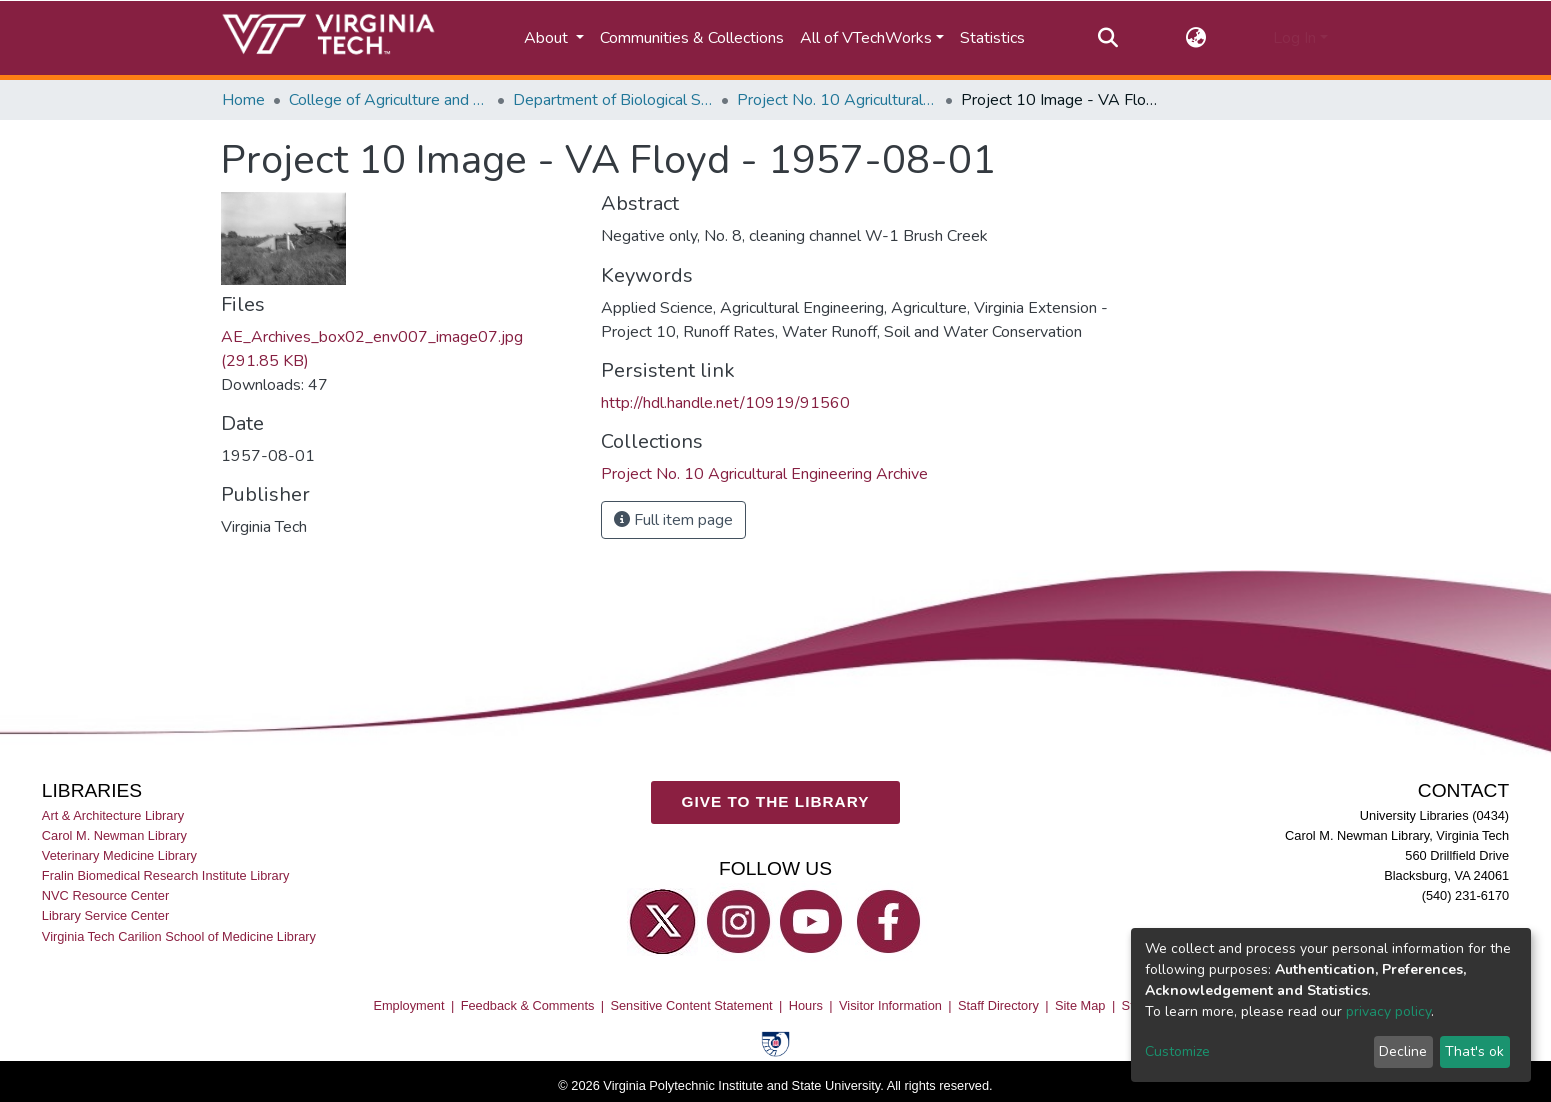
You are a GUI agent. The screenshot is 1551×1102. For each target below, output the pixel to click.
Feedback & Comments (528, 1005)
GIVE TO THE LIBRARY (776, 801)
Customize (1177, 1051)
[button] (1195, 38)
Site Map (1080, 1005)
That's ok (1474, 1051)
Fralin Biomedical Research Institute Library (166, 875)
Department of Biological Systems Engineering (613, 100)
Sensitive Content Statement (691, 1005)
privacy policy (1388, 1011)
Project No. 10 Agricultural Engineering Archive (837, 100)
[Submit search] (1108, 38)
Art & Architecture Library (113, 815)
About (548, 38)
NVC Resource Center (105, 895)
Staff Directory (998, 1005)
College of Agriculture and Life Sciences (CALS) (389, 100)
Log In (1294, 38)
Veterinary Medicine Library (119, 855)
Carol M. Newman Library (114, 835)
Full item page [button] (673, 520)
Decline (1403, 1051)
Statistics (992, 38)
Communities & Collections (692, 38)
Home (243, 100)
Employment (408, 1005)
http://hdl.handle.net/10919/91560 (725, 403)
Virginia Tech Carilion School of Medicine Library (179, 935)
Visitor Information (890, 1005)
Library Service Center (105, 915)
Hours (806, 1005)
